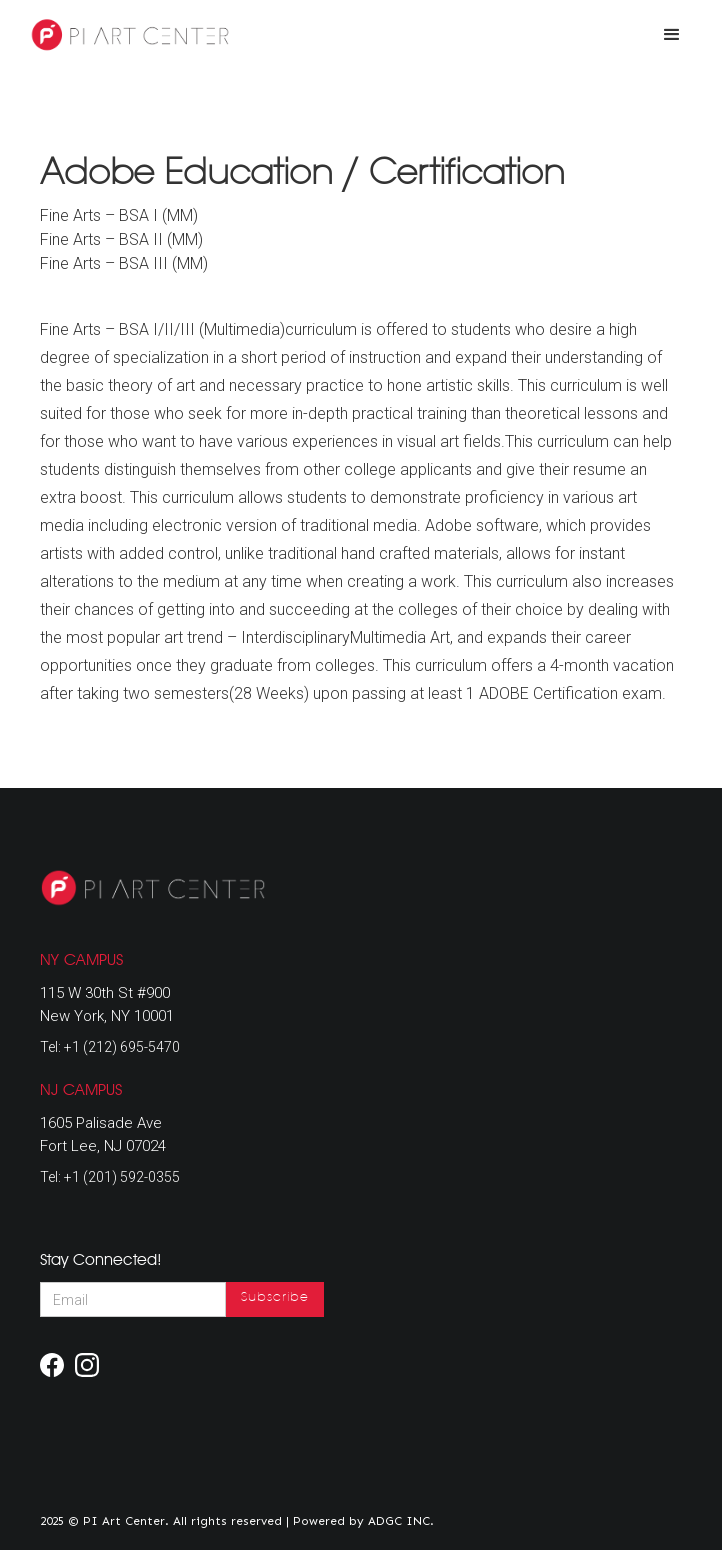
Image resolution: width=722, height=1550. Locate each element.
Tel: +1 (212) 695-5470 (110, 1047)
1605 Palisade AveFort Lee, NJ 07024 (103, 1134)
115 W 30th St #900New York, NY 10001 (107, 1004)
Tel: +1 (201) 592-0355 (110, 1177)
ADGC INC (399, 1521)
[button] (672, 35)
